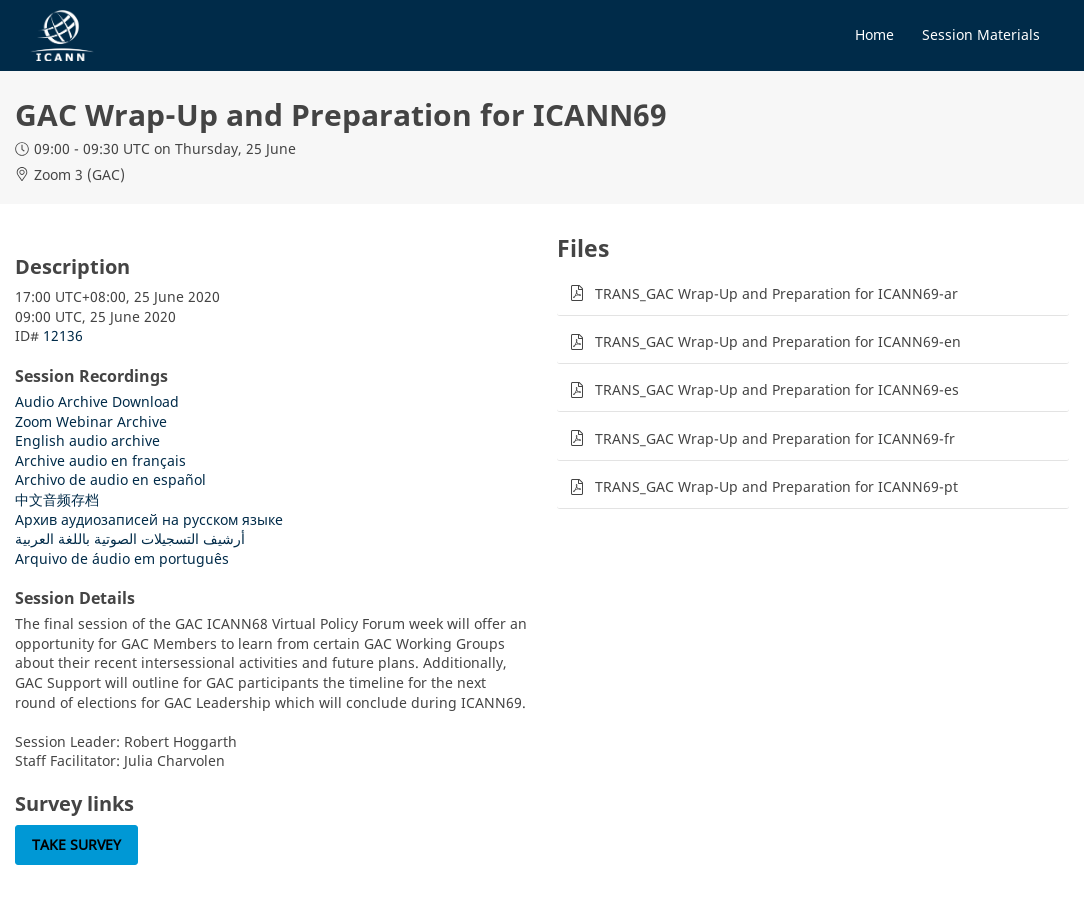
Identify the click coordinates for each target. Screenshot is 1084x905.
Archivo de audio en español (110, 479)
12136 (63, 335)
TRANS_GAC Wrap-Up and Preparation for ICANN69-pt (776, 486)
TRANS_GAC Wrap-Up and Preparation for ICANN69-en (778, 341)
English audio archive (87, 440)
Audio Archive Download (97, 401)
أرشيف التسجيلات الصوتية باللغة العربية (130, 538)
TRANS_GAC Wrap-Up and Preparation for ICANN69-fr (775, 438)
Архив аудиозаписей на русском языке (149, 519)
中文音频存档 (57, 499)
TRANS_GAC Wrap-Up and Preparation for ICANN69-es (777, 389)
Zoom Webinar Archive (91, 421)
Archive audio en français (100, 460)
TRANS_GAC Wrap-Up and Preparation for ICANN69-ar (776, 293)
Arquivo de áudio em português (122, 558)
